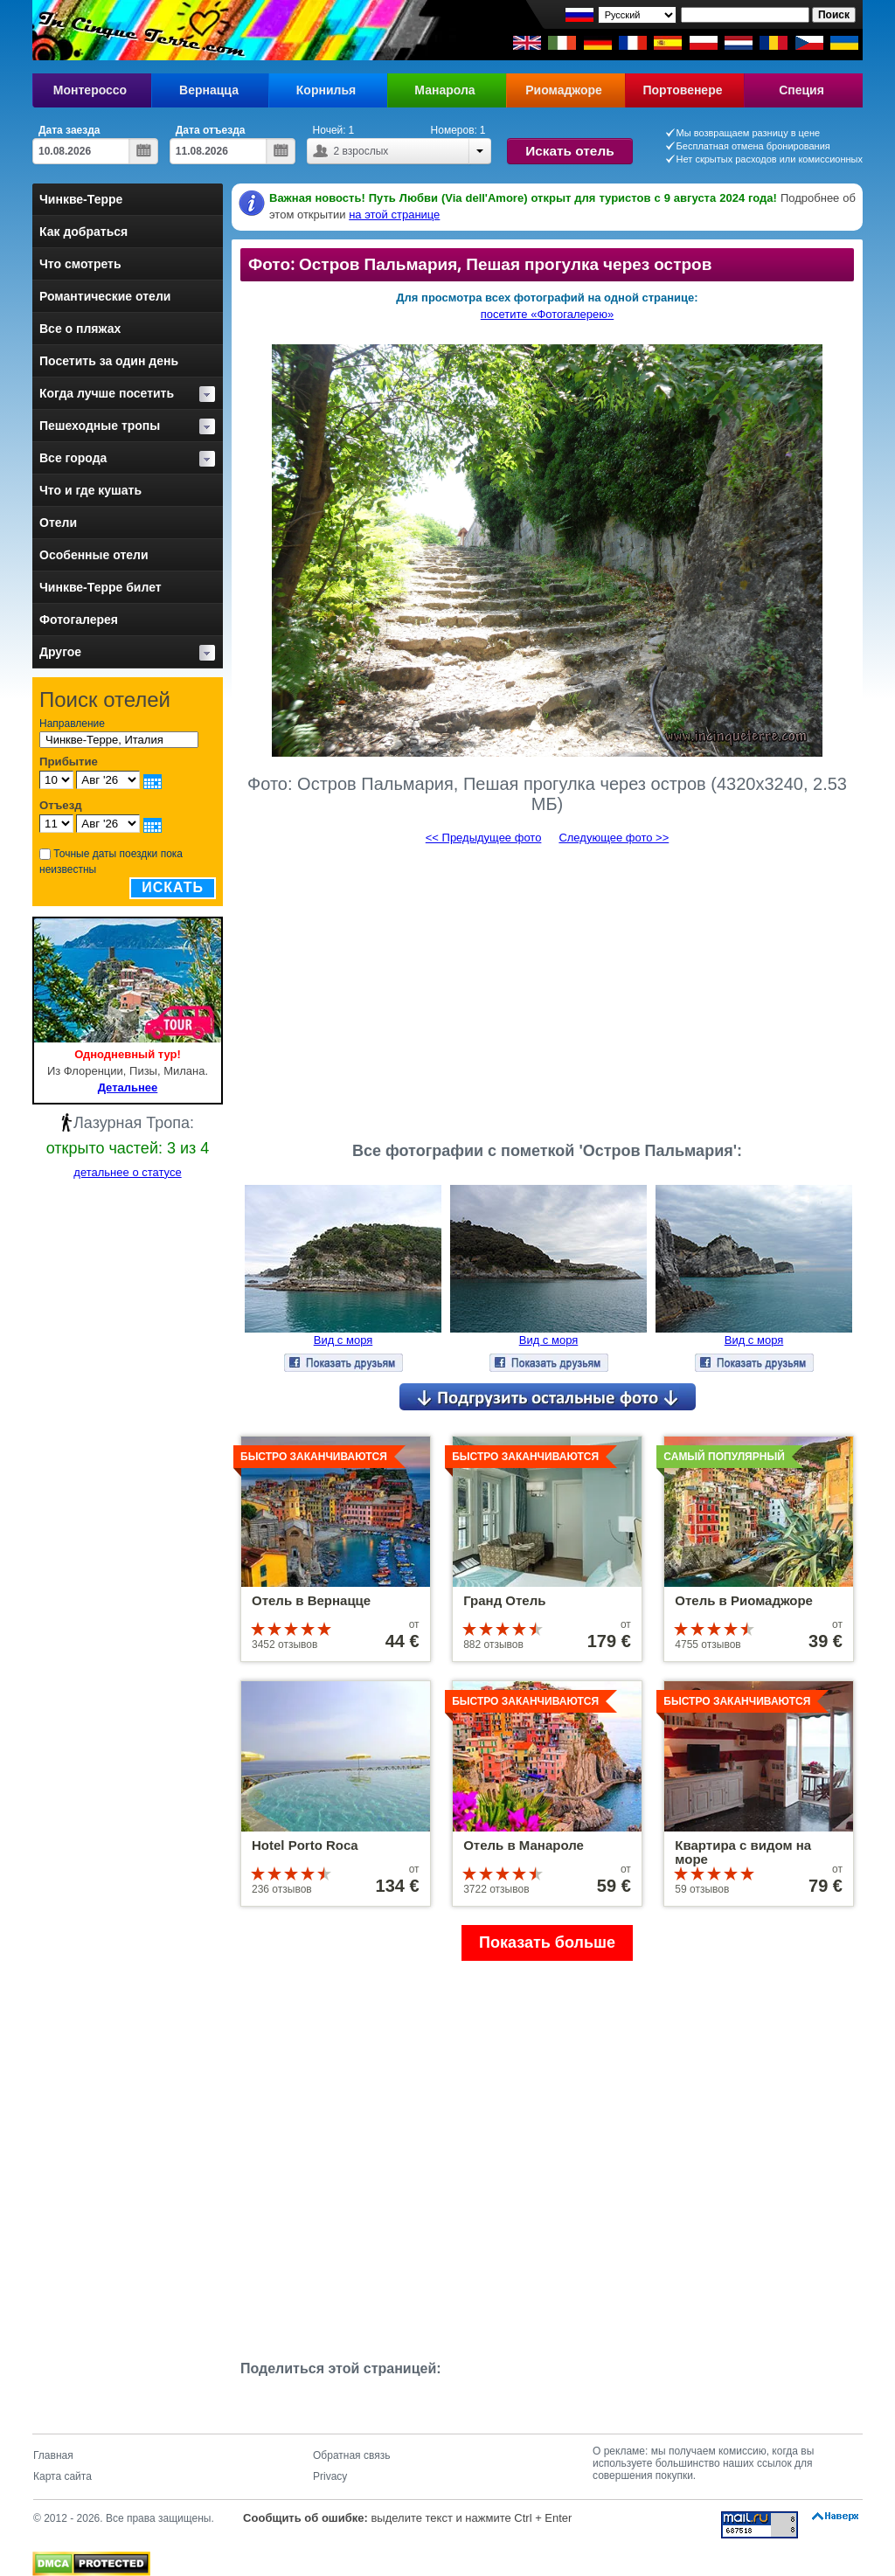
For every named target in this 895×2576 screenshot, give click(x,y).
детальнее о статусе (127, 1172)
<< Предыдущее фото (484, 837)
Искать (173, 887)
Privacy (330, 2476)
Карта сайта (62, 2476)
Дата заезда (69, 130)
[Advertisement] (547, 985)
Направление (72, 723)
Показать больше (547, 1942)
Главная (53, 2455)
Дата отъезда (211, 130)
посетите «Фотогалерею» (547, 314)
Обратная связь (351, 2455)
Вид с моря (343, 1340)
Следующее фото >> (614, 837)
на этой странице (394, 214)
